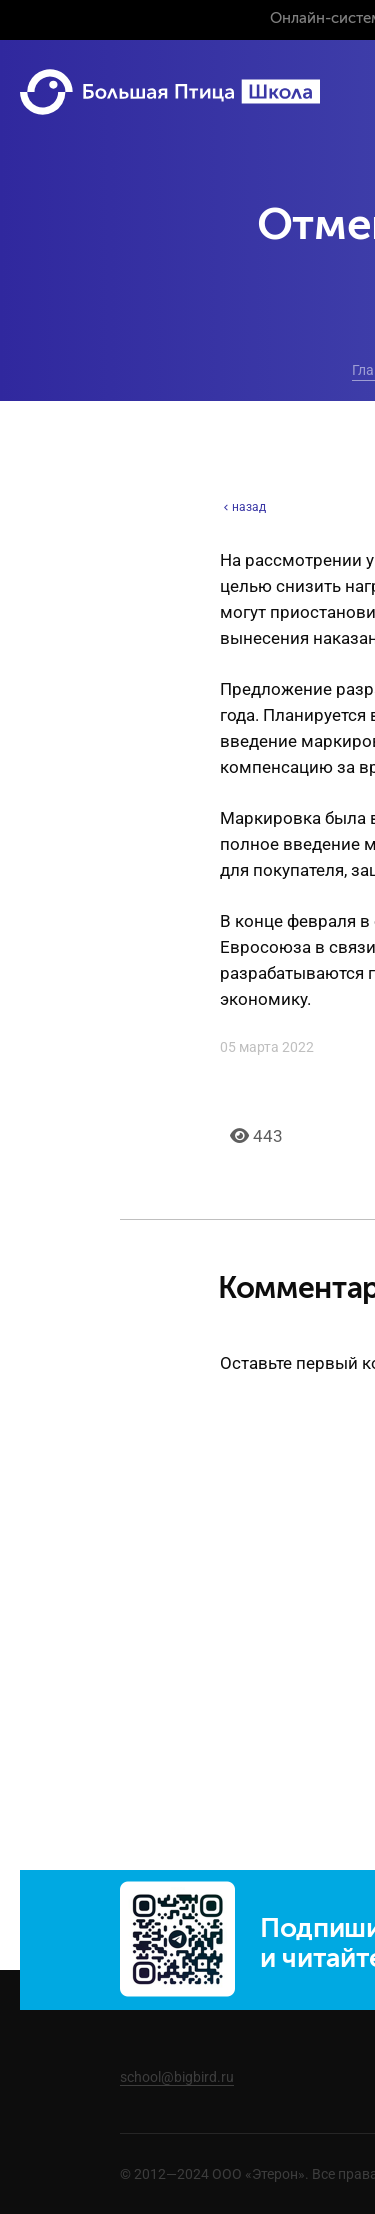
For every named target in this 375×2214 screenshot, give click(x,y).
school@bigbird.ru (177, 2077)
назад (243, 507)
